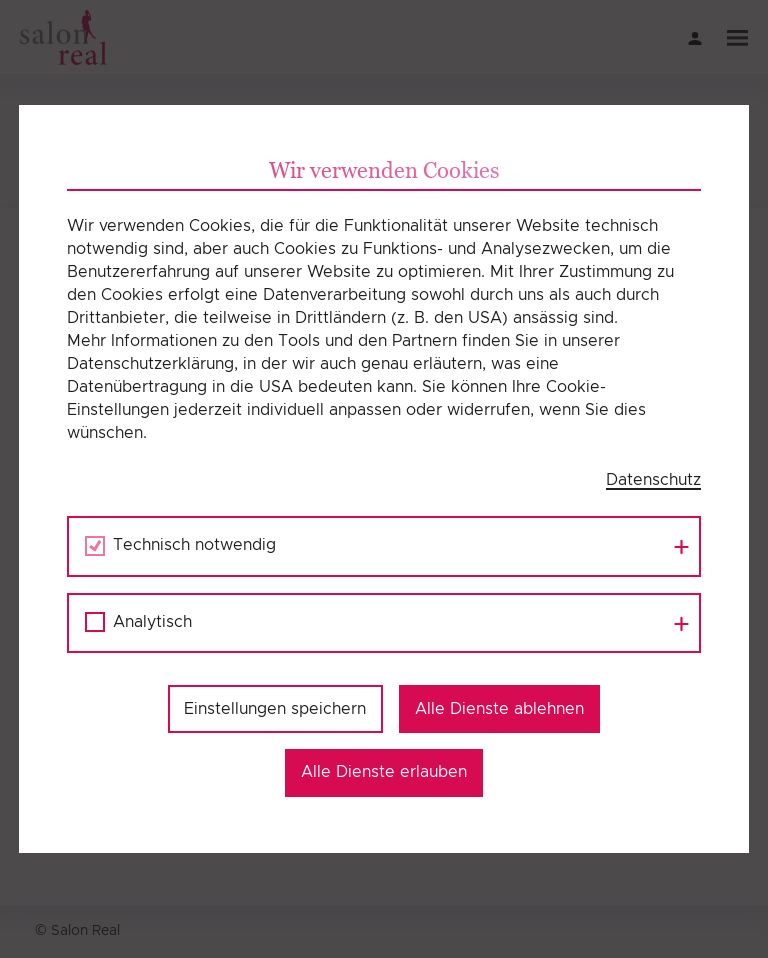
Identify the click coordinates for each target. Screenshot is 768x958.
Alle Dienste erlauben (384, 772)
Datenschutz (653, 480)
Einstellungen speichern (275, 709)
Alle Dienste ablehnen (499, 709)
